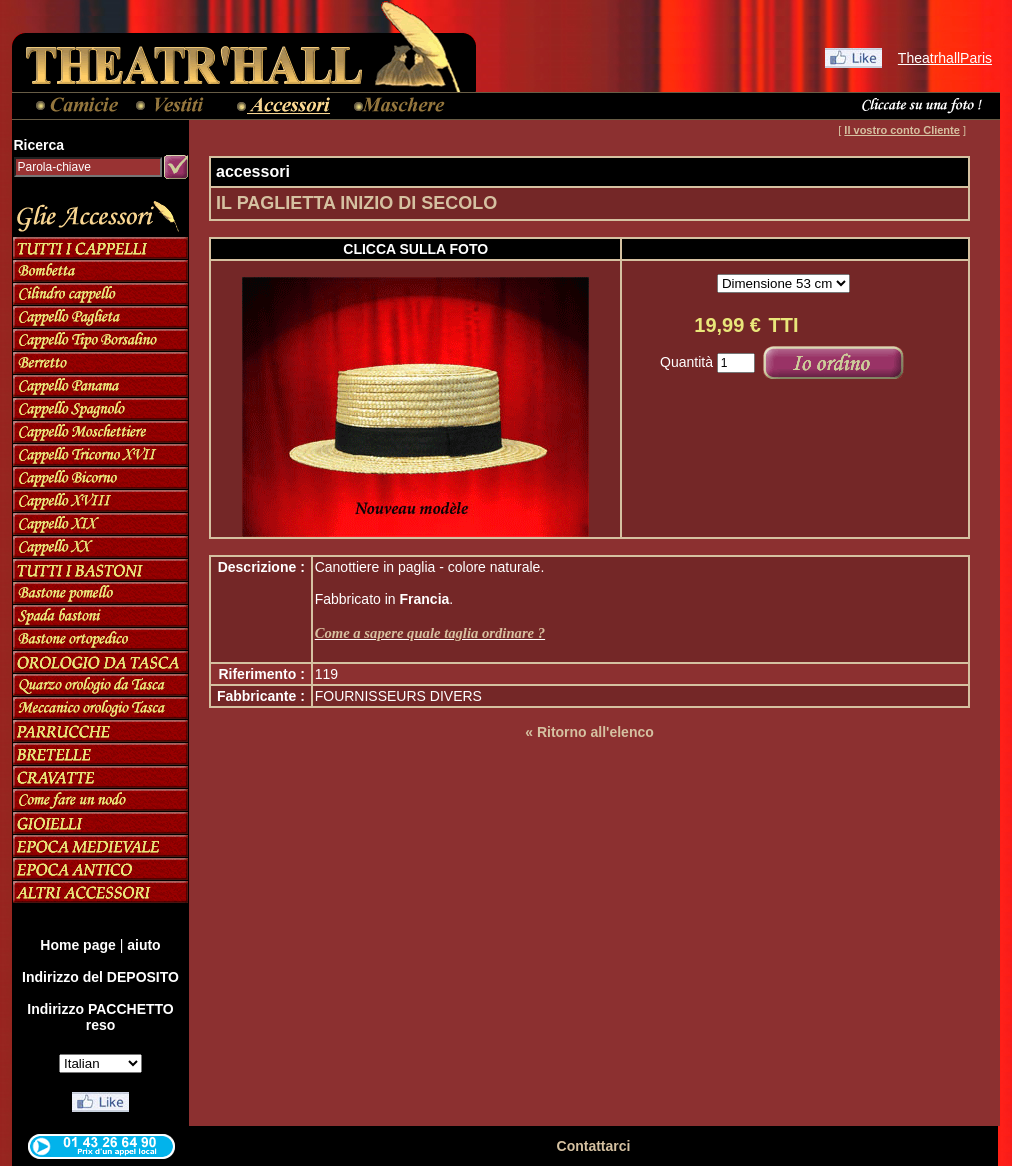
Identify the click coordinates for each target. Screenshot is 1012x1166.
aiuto (143, 945)
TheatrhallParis (945, 58)
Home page (77, 945)
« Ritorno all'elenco (589, 732)
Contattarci (594, 1146)
